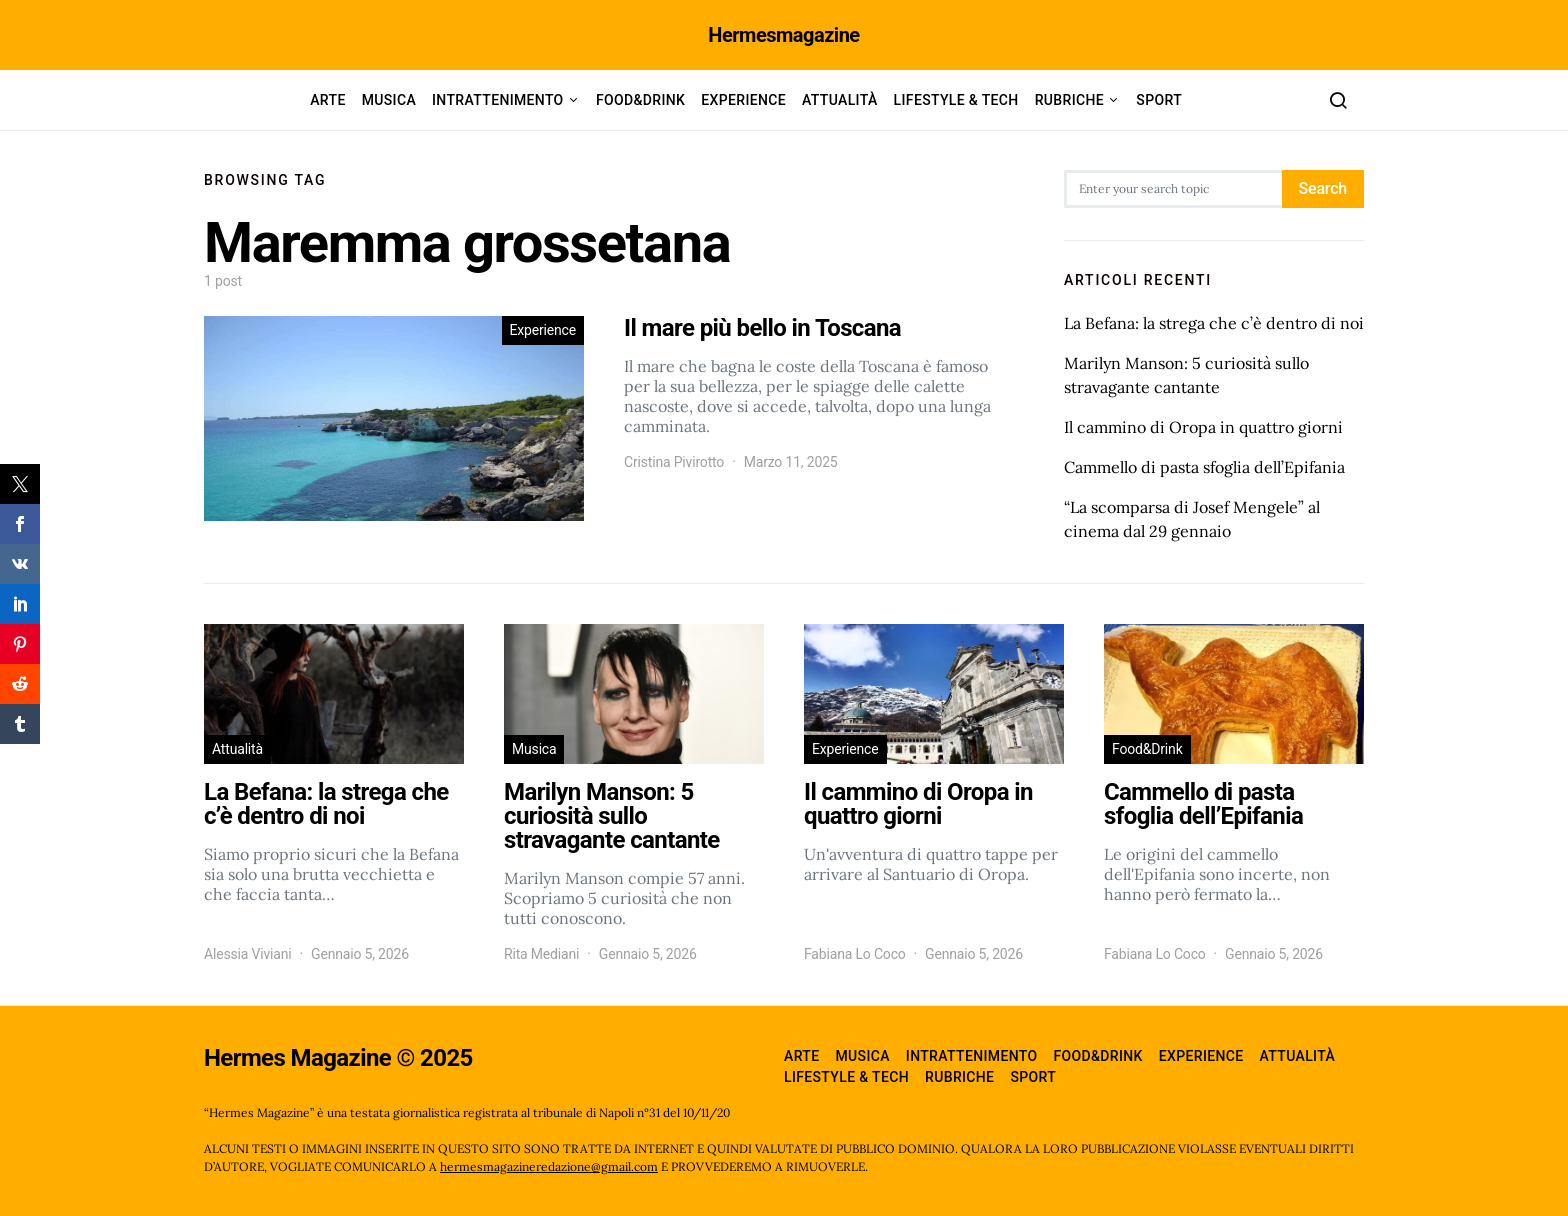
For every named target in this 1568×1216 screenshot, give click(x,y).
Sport (1159, 100)
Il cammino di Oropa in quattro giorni (1203, 427)
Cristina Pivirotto (674, 462)
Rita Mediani (541, 954)
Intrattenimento (498, 100)
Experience (743, 100)
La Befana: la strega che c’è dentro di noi (1214, 323)
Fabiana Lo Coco (855, 954)
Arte (327, 100)
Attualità (840, 100)
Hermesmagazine (783, 35)
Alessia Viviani (248, 954)
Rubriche (1069, 100)
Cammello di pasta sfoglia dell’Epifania (1204, 467)
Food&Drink (640, 100)
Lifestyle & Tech (956, 100)
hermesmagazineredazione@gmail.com (549, 1166)
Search (1323, 188)
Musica (389, 100)
